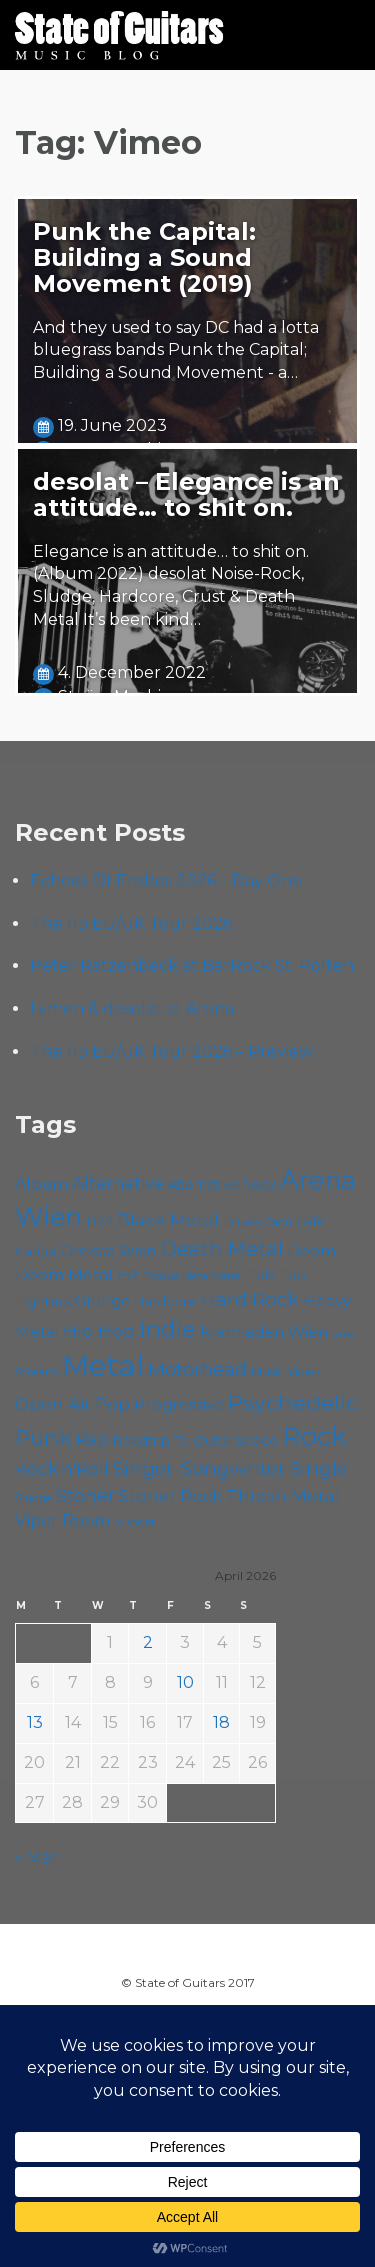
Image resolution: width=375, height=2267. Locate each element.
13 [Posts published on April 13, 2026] (35, 1722)
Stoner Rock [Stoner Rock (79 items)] (170, 1496)
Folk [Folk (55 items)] (261, 1275)
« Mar (36, 1857)
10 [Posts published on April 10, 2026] (185, 1682)
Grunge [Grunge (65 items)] (102, 1301)
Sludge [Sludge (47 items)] (33, 1498)
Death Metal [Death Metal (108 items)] (221, 1249)
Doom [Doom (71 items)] (311, 1250)
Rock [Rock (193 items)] (314, 1436)
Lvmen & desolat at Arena (132, 1008)
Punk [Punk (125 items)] (43, 1437)
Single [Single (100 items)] (319, 1468)
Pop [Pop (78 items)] (112, 1404)
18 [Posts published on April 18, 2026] (221, 1722)
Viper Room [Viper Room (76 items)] (63, 1520)
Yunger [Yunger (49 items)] (135, 1522)
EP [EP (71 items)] (127, 1274)
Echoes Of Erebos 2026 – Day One (166, 880)
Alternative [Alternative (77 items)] (118, 1183)
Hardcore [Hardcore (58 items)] (165, 1301)
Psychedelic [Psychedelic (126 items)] (293, 1402)
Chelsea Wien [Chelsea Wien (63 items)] (108, 1251)
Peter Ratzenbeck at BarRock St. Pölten (192, 965)
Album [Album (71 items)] (41, 1183)
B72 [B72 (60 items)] (99, 1221)
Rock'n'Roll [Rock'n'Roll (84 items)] (62, 1468)
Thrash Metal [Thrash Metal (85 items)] (283, 1495)
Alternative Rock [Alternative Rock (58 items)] (222, 1184)
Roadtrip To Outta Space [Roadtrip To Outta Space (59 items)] (195, 1440)
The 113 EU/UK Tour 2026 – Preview (171, 1051)
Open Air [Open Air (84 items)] (53, 1403)
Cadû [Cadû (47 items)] (278, 1222)
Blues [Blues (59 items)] (242, 1221)
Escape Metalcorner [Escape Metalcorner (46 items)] (193, 1276)
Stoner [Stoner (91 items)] (85, 1495)
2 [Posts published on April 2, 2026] (148, 1642)
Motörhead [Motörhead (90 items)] (197, 1369)
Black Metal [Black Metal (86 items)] (168, 1219)
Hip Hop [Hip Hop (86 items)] (99, 1330)
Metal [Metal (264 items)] (103, 1365)
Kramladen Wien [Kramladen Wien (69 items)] (264, 1331)
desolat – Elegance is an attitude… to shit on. (186, 494)
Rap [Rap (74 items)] (92, 1439)
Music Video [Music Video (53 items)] (285, 1371)
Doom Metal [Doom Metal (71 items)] (64, 1274)
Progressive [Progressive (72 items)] (179, 1404)
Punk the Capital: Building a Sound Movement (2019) (144, 257)
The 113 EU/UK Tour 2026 (131, 923)
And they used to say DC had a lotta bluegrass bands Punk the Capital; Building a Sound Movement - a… (176, 350)
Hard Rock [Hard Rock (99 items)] (250, 1299)
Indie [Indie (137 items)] (167, 1329)
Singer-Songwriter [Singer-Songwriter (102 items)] (199, 1468)
